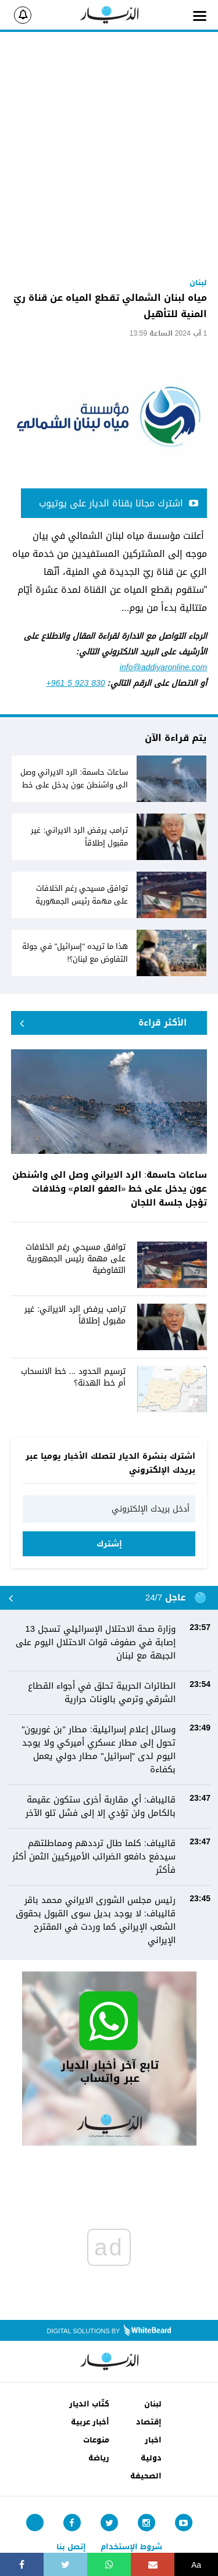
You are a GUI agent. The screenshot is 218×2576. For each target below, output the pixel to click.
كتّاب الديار (89, 2404)
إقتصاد (149, 2422)
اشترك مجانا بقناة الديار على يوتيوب (118, 503)
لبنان (153, 2404)
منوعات (96, 2440)
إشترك (109, 1544)
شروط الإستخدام (131, 2546)
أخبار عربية (90, 2422)
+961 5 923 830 (76, 683)
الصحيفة (146, 2476)
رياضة (98, 2458)
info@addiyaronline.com (163, 667)
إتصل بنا (71, 2546)
